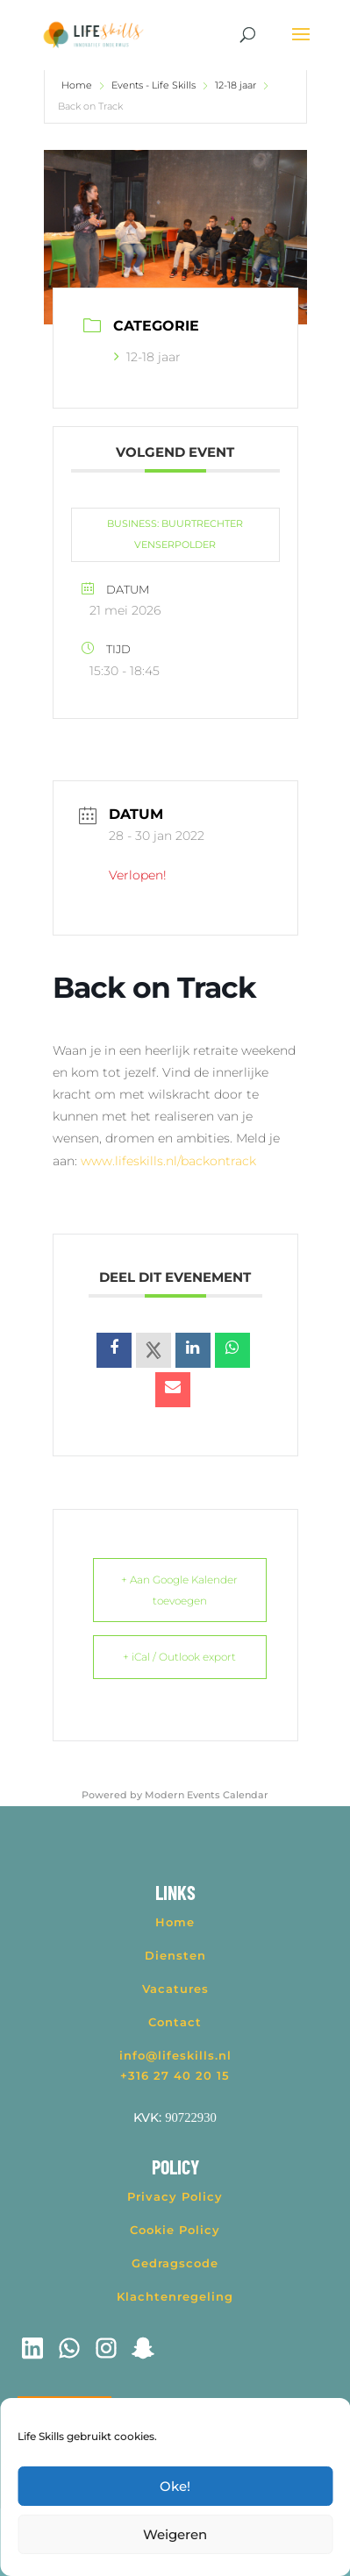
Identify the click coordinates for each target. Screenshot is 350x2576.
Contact (175, 2022)
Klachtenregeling (175, 2296)
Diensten (175, 1955)
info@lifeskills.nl (175, 2055)
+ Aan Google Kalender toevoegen (179, 1590)
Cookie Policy (175, 2230)
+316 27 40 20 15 (175, 2075)
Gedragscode (175, 2263)
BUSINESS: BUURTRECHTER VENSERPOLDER (175, 534)
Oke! (175, 2486)
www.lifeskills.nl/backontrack (168, 1161)
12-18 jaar (235, 85)
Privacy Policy (175, 2196)
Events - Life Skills (153, 85)
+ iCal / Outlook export (179, 1656)
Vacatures (175, 1989)
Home (78, 85)
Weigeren (175, 2534)
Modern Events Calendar (206, 1795)
